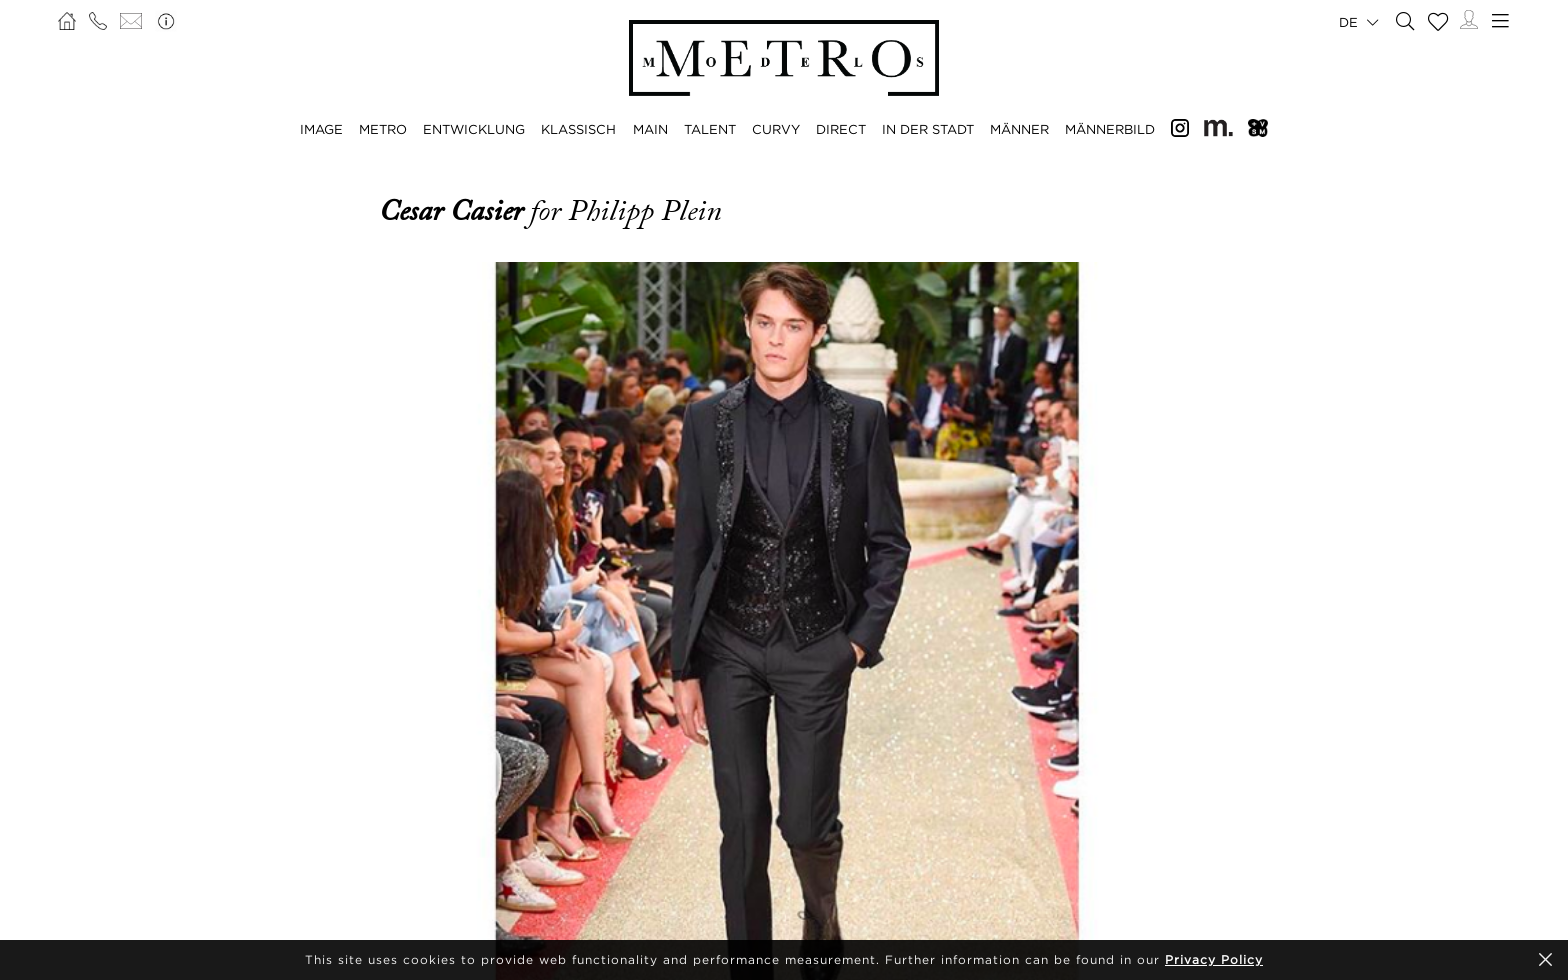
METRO (383, 129)
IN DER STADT (928, 129)
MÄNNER (1019, 129)
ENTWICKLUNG (474, 129)
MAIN (650, 129)
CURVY (776, 129)
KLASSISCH (578, 129)
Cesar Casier (454, 211)
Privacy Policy (1214, 959)
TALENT (710, 129)
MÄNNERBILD (1110, 129)
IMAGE (321, 129)
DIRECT (841, 129)
